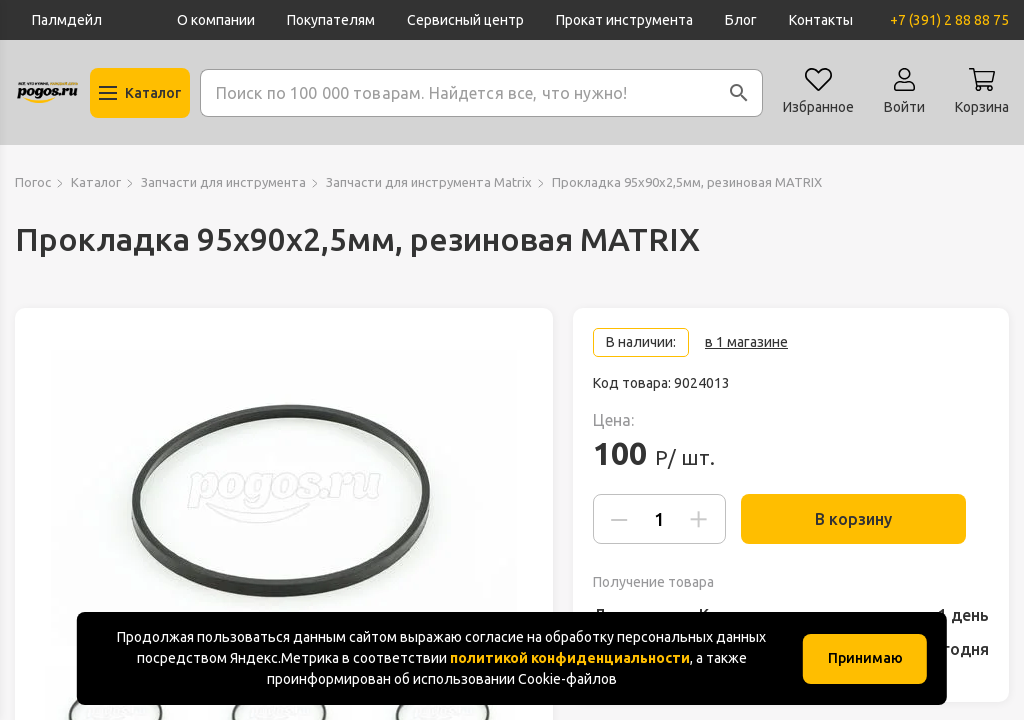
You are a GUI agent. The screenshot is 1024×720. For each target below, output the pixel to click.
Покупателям (331, 20)
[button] (739, 93)
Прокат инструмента (624, 20)
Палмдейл (67, 20)
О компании (216, 20)
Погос (33, 182)
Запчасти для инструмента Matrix (429, 182)
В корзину (865, 519)
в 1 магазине (746, 342)
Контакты (821, 20)
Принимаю (865, 658)
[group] (284, 498)
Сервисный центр (465, 20)
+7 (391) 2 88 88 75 (949, 20)
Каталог (96, 182)
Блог (741, 20)
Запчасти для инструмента (223, 182)
